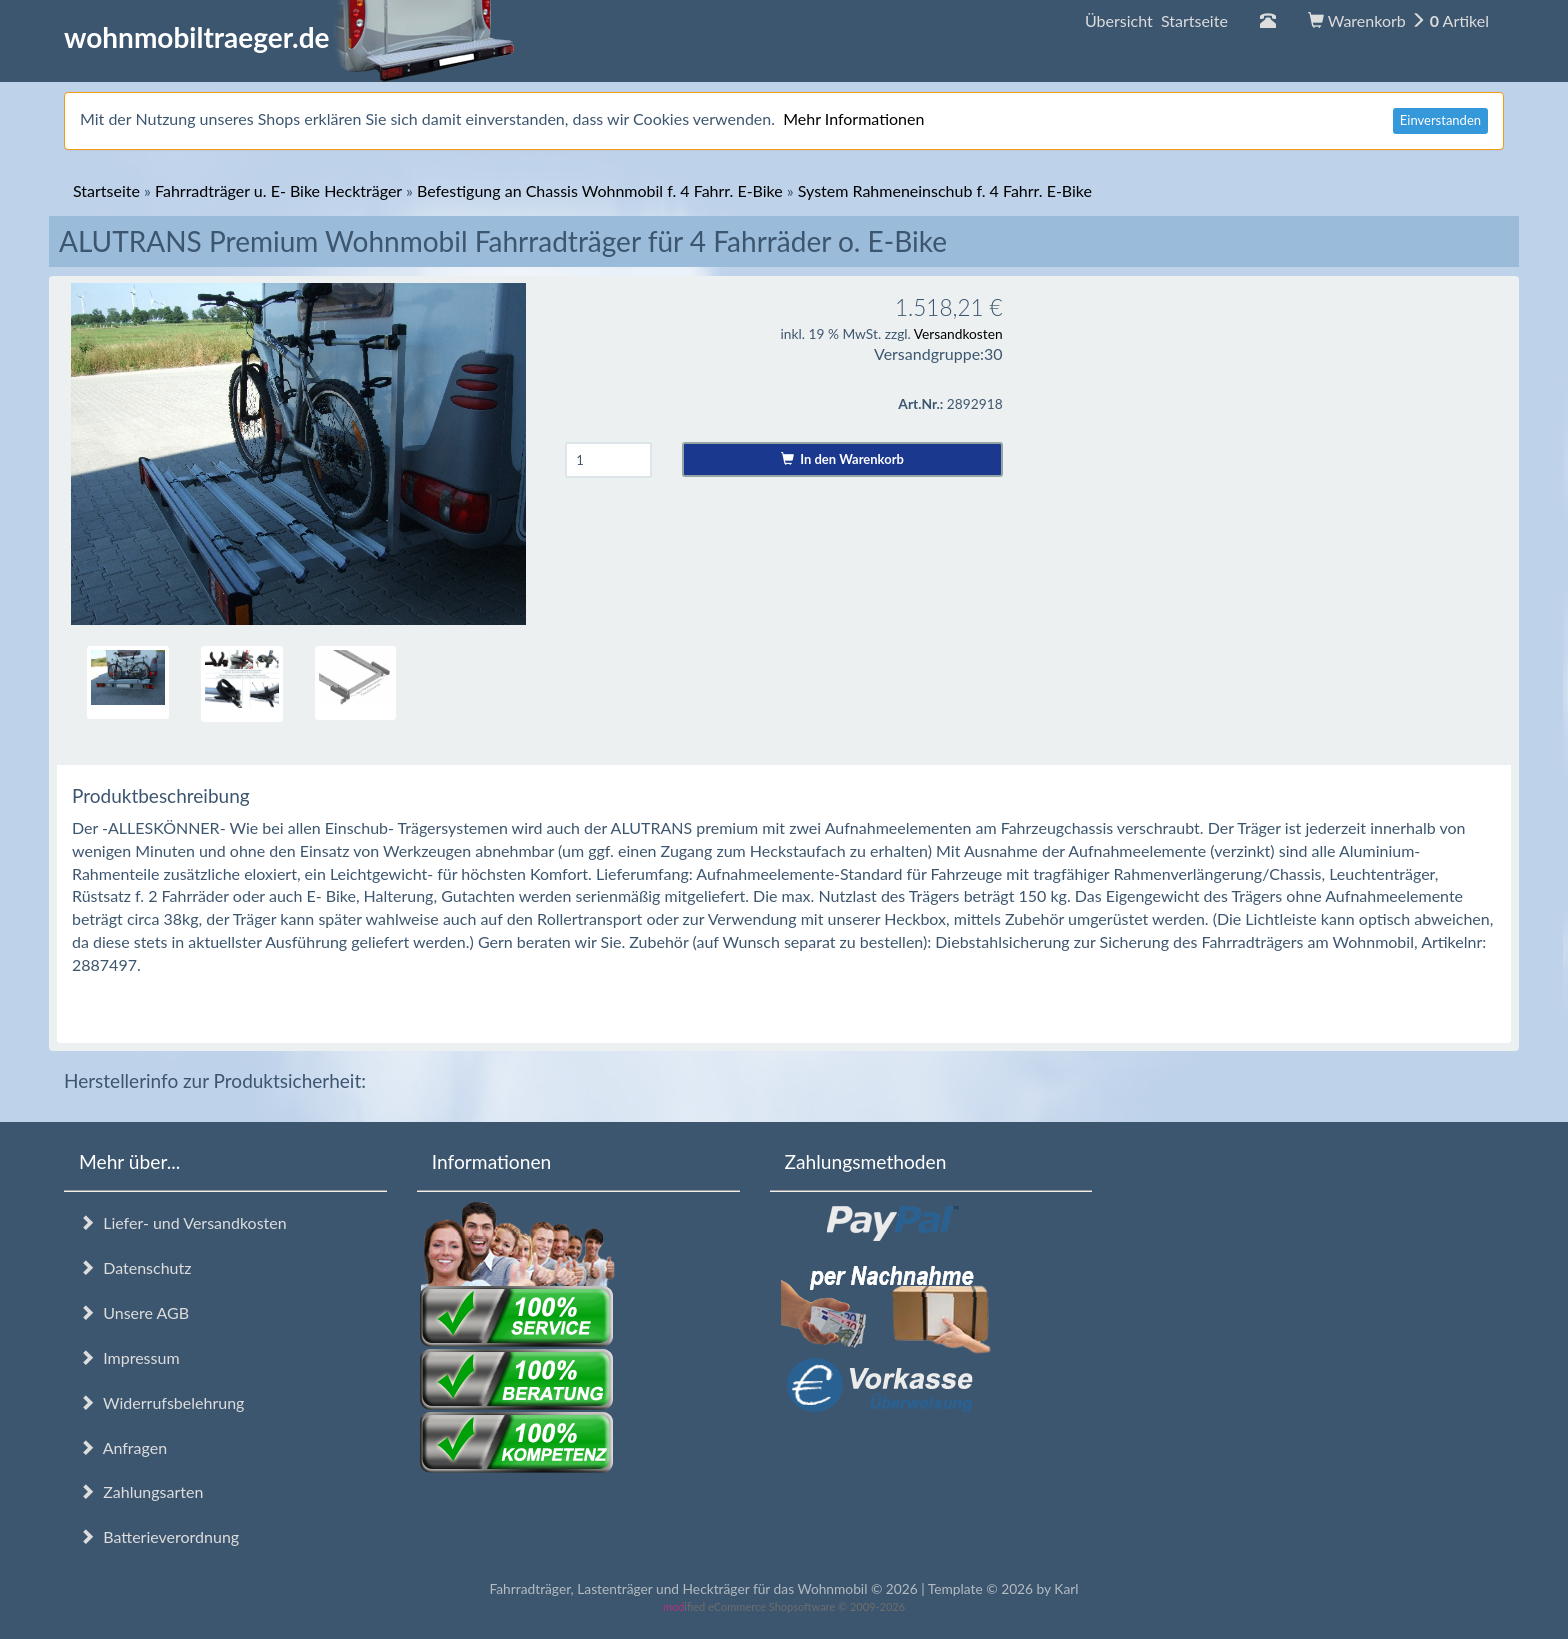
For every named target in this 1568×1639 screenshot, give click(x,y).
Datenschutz (135, 1267)
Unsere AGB (134, 1312)
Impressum (129, 1357)
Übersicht (1156, 20)
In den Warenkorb (842, 459)
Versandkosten (958, 333)
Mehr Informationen (853, 118)
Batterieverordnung (159, 1536)
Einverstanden (1440, 120)
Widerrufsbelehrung (161, 1402)
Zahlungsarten (141, 1491)
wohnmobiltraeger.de (289, 37)
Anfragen (123, 1447)
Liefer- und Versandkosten (183, 1222)
